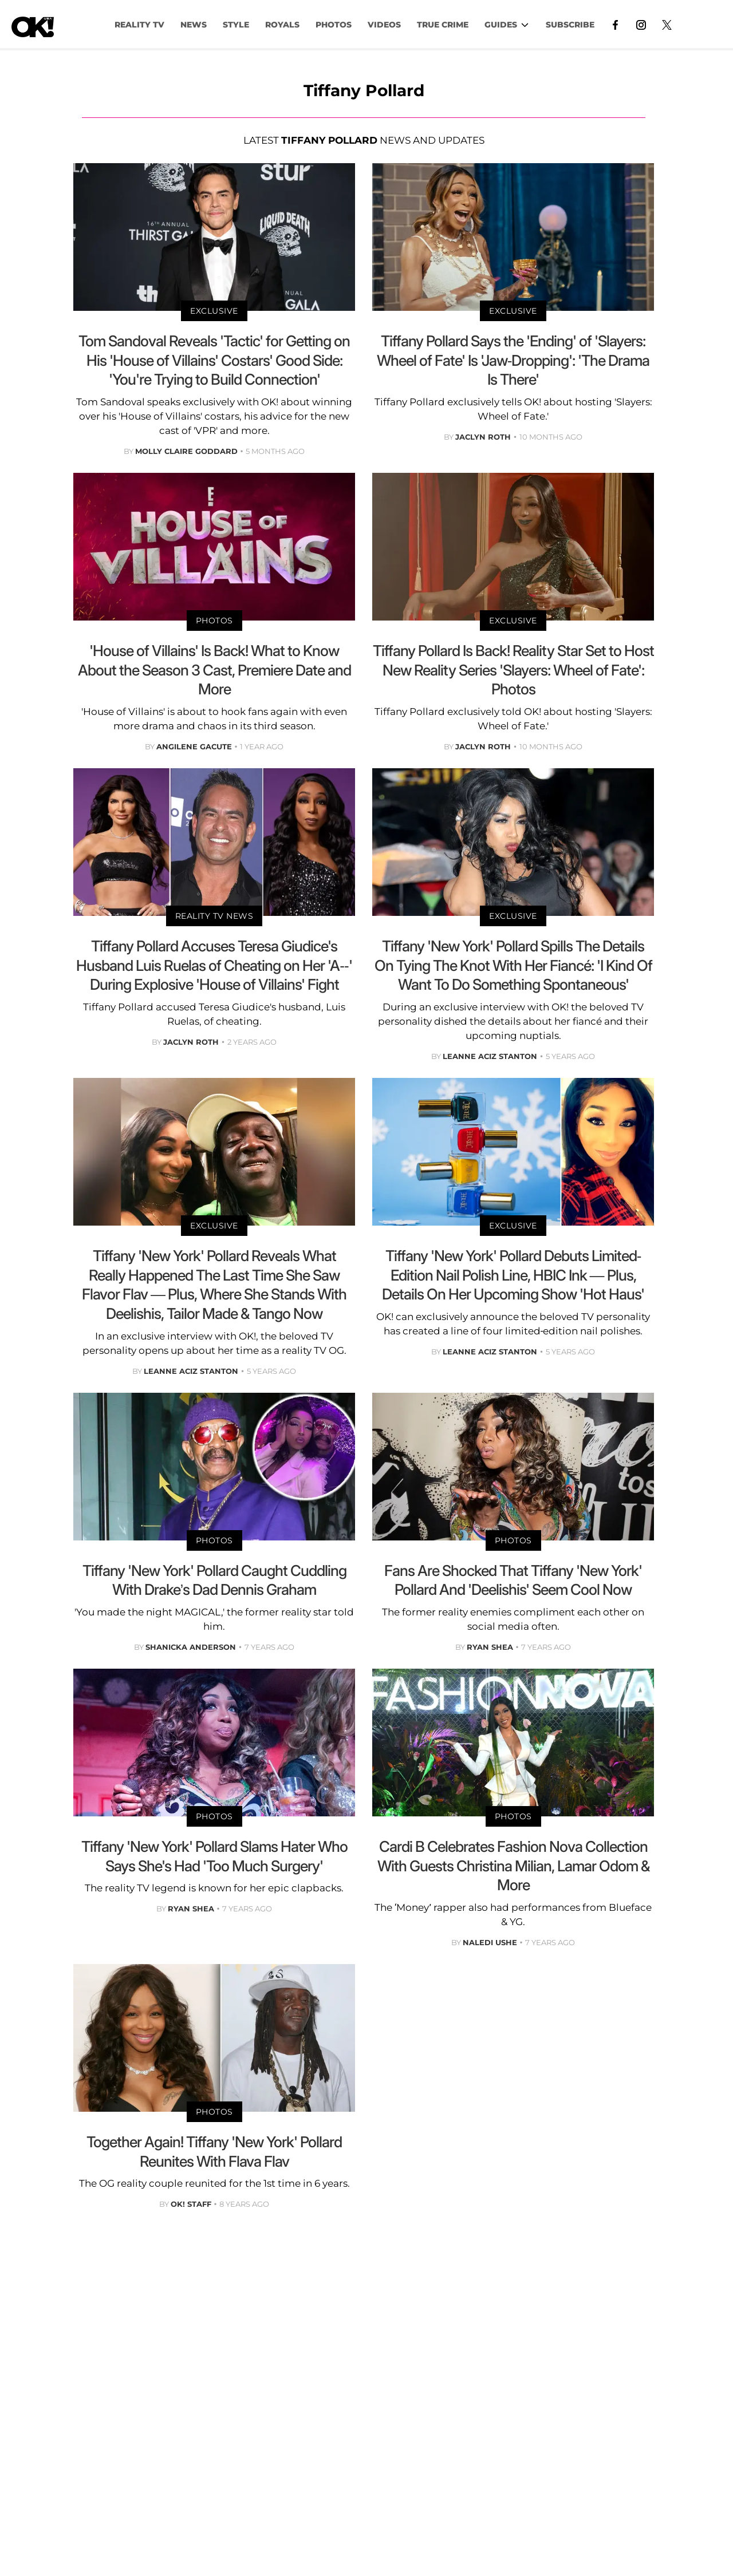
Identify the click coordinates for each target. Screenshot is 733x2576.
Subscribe (570, 24)
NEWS (193, 24)
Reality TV (139, 24)
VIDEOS (384, 24)
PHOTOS (334, 24)
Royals (282, 24)
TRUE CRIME (442, 24)
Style (236, 24)
